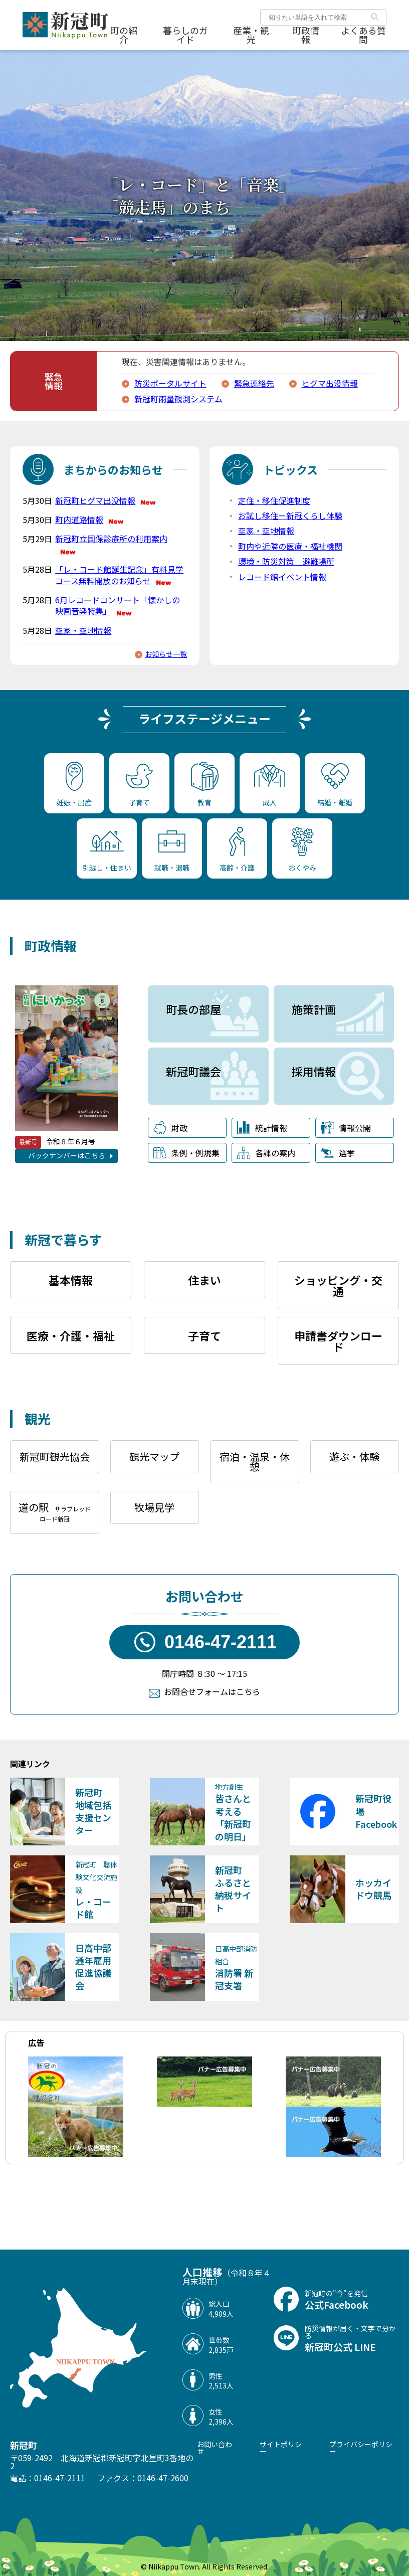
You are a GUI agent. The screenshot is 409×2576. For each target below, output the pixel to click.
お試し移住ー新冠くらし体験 (290, 515)
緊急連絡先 (254, 383)
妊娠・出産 (74, 785)
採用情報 (314, 1071)
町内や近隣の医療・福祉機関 (290, 546)
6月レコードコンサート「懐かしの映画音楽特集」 (117, 605)
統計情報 (262, 1127)
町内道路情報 (90, 519)
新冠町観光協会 (55, 1456)
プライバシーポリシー (360, 2447)
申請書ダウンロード (338, 1340)
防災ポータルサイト (170, 383)
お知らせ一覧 (166, 654)
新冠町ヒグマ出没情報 (106, 500)
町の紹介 (123, 35)
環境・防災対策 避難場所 (286, 561)
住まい (204, 1280)
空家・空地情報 (83, 630)
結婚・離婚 (334, 785)
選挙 (338, 1152)
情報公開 (346, 1127)
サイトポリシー (281, 2447)
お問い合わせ (214, 2447)
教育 (205, 785)
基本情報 (71, 1280)
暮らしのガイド (185, 35)
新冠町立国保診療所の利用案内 (111, 544)
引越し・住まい (106, 852)
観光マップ (154, 1456)
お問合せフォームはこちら (212, 1691)
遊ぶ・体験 (354, 1456)
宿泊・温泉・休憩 (255, 1461)
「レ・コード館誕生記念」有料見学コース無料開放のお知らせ (119, 575)
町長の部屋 (193, 1009)
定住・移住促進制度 (274, 500)
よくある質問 (363, 35)
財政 (170, 1127)
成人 (269, 786)
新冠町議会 (193, 1071)
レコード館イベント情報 (282, 577)
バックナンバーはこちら (66, 1155)
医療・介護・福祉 (71, 1335)
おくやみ (302, 850)
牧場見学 (154, 1507)
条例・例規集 (186, 1152)
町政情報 (305, 35)
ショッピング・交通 (338, 1285)
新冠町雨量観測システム (178, 399)
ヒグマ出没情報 (330, 383)
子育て (139, 785)
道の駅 (55, 1511)
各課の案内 (266, 1152)
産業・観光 (251, 35)
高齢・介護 (237, 850)
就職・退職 (171, 851)
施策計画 (314, 1009)
